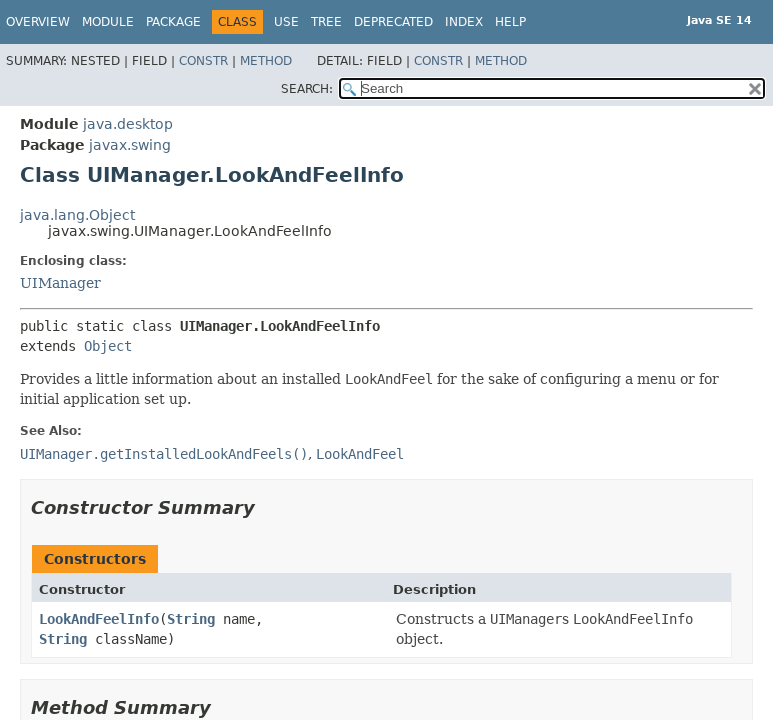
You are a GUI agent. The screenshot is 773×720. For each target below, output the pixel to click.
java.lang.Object (77, 215)
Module (108, 22)
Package (173, 22)
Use (286, 22)
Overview (38, 22)
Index (464, 22)
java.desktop (128, 124)
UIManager (60, 283)
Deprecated (393, 22)
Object (108, 346)
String (191, 619)
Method (266, 61)
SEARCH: (307, 89)
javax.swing (130, 145)
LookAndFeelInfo (99, 619)
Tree (326, 22)
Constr (203, 61)
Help (510, 22)
